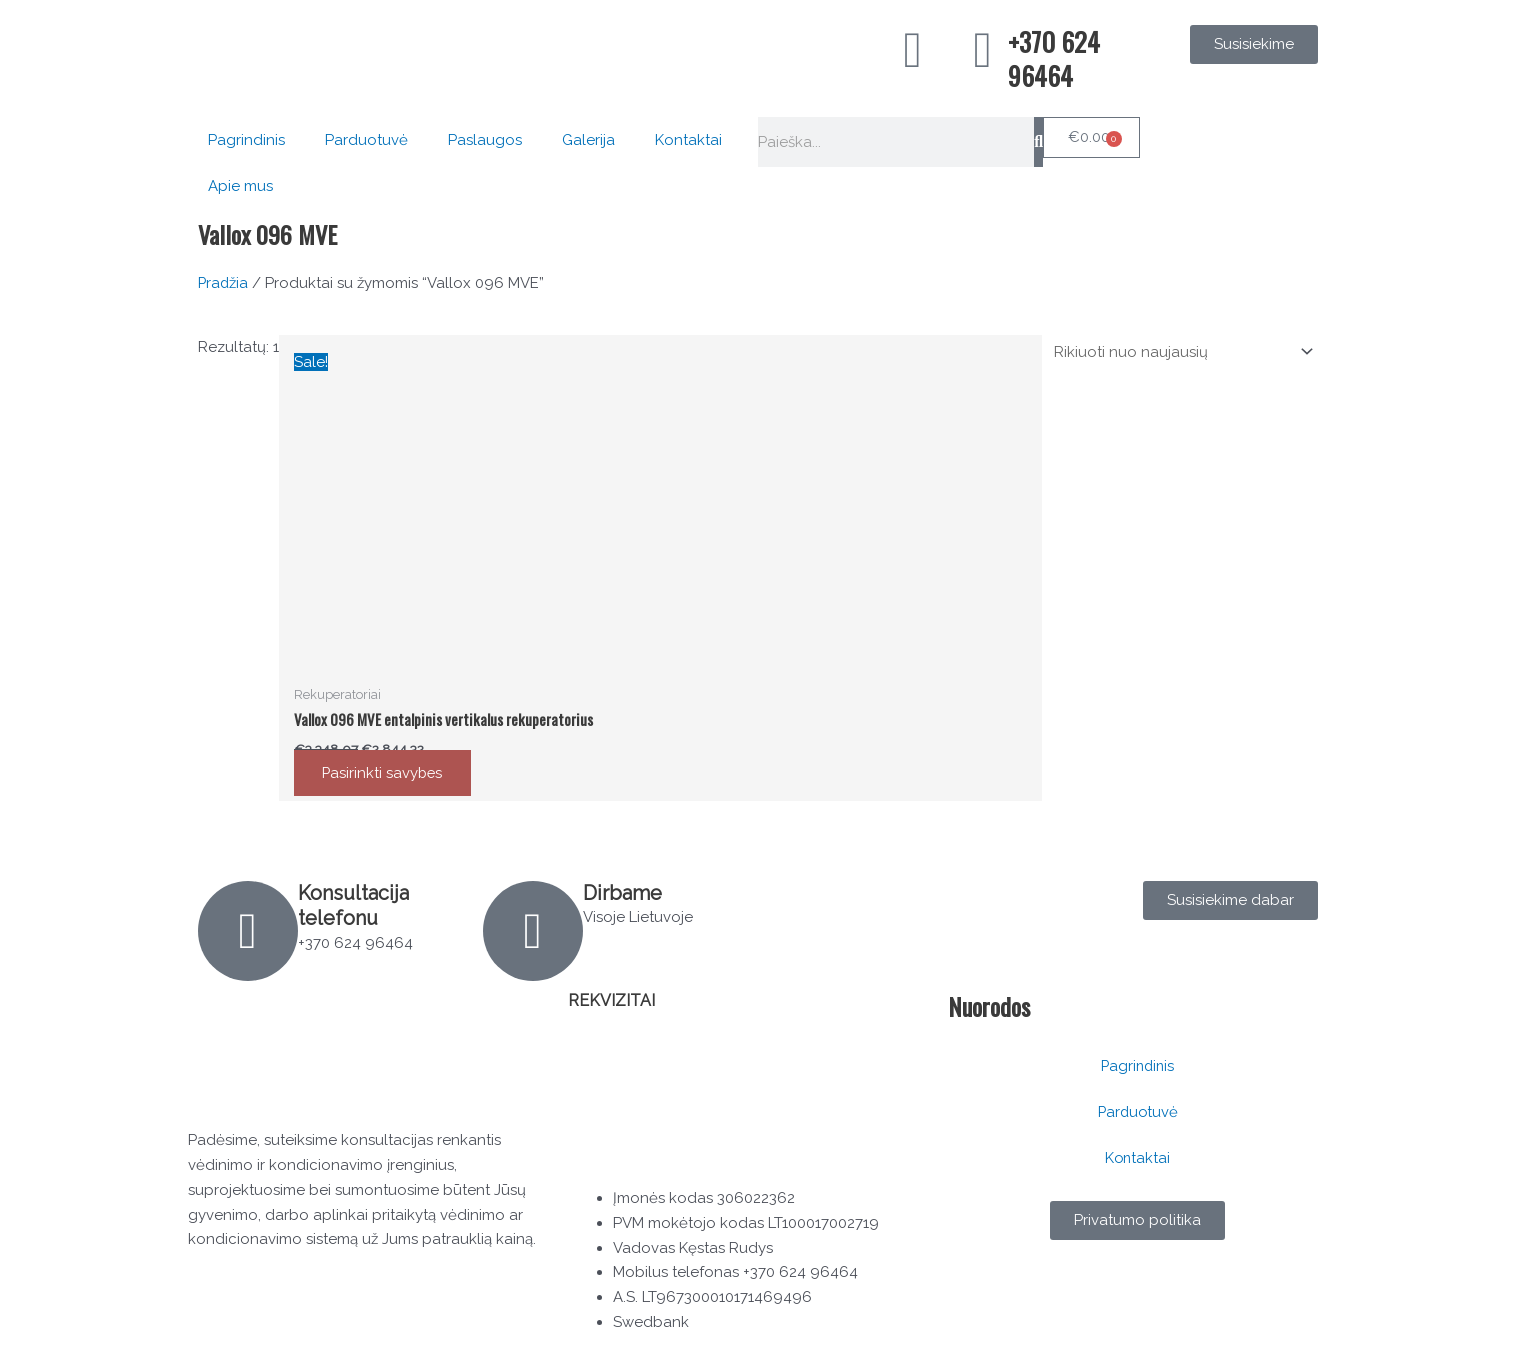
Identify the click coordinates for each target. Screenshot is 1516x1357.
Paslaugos (485, 140)
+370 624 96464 (1054, 58)
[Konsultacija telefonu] (248, 932)
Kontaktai (688, 140)
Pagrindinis (246, 140)
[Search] (1038, 142)
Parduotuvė (366, 140)
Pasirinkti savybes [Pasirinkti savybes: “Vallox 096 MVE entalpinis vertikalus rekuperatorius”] (385, 774)
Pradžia (224, 283)
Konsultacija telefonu (354, 906)
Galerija (588, 140)
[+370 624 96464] (983, 50)
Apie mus (240, 186)
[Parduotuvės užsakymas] (1179, 351)
